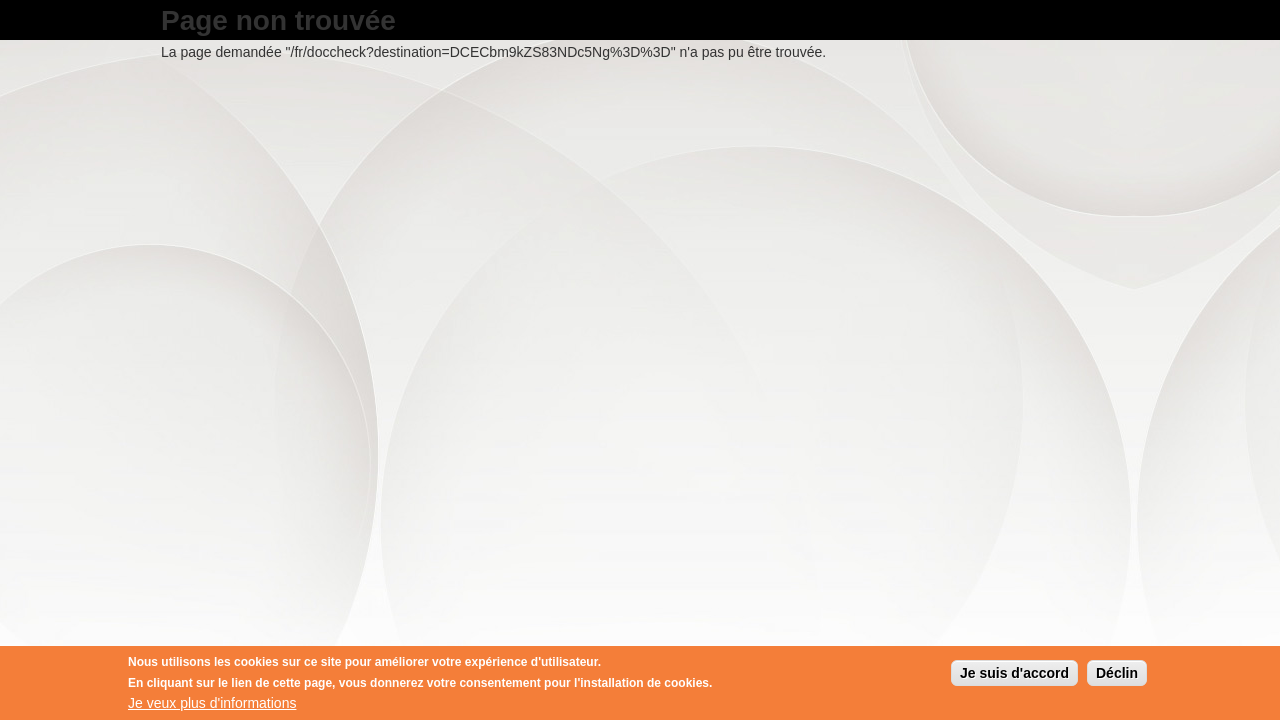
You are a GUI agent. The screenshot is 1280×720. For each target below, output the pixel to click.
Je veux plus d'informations (212, 704)
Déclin (1117, 674)
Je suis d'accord (1014, 674)
